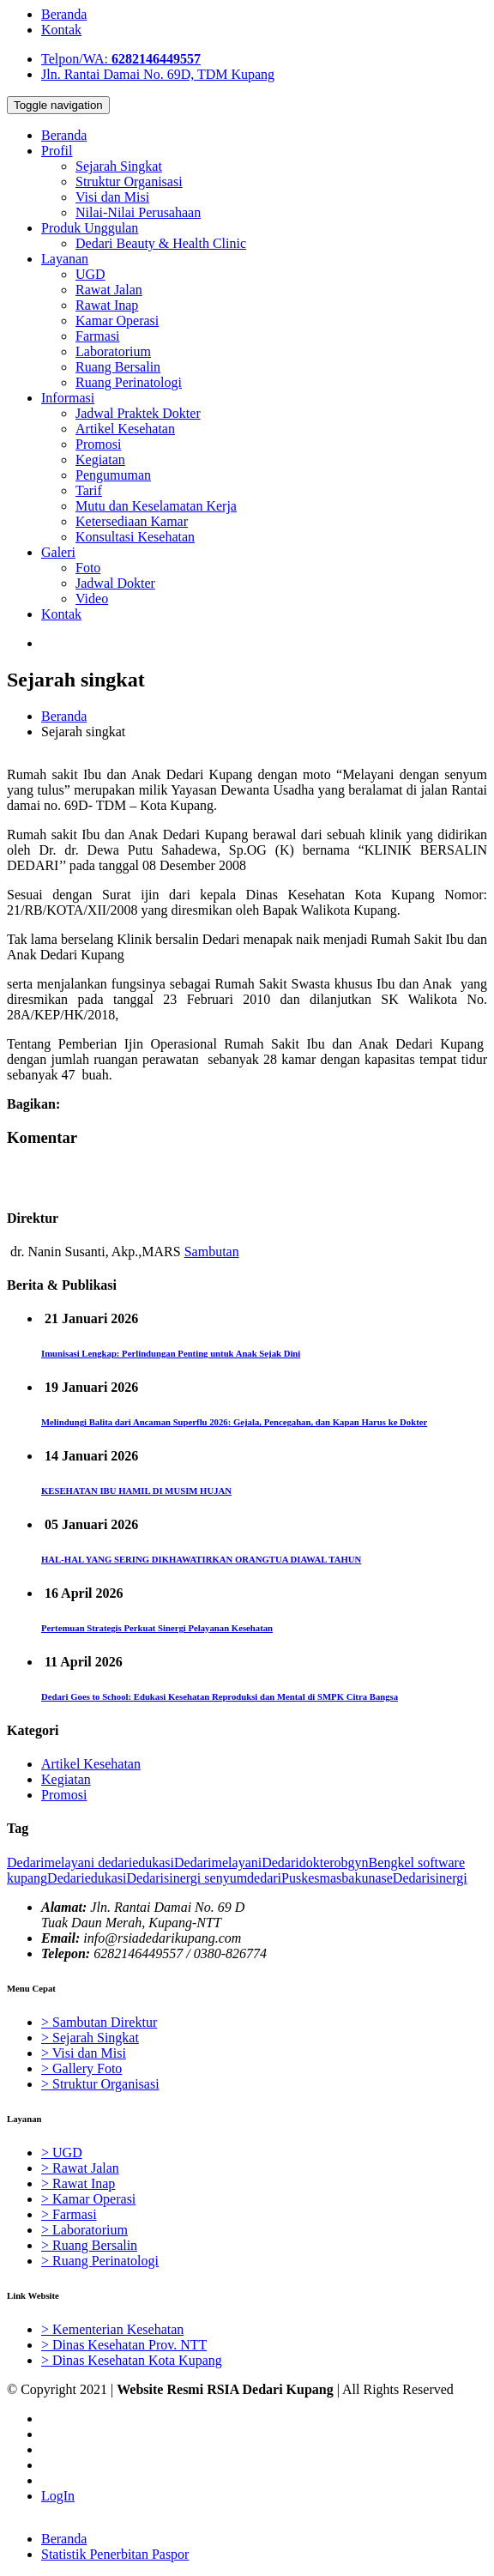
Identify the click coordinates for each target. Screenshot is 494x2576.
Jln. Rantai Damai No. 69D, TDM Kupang (157, 74)
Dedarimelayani (50, 1862)
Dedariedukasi (86, 1878)
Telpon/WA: (121, 58)
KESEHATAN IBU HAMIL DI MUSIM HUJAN (136, 1490)
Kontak (61, 29)
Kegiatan (66, 1779)
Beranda (64, 14)
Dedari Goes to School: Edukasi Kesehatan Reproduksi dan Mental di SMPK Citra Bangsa (219, 1696)
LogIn (58, 2495)
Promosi (64, 1794)
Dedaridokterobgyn (315, 1862)
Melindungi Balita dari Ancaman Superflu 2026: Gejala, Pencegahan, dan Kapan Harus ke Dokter (234, 1422)
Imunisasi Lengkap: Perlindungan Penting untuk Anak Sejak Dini (170, 1353)
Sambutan (211, 1251)
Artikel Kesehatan (91, 1764)
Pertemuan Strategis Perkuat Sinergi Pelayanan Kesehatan (157, 1628)
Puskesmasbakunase (337, 1878)
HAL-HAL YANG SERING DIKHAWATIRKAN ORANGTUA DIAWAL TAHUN (201, 1559)
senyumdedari (241, 1878)
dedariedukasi (134, 1862)
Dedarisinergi (164, 1878)
